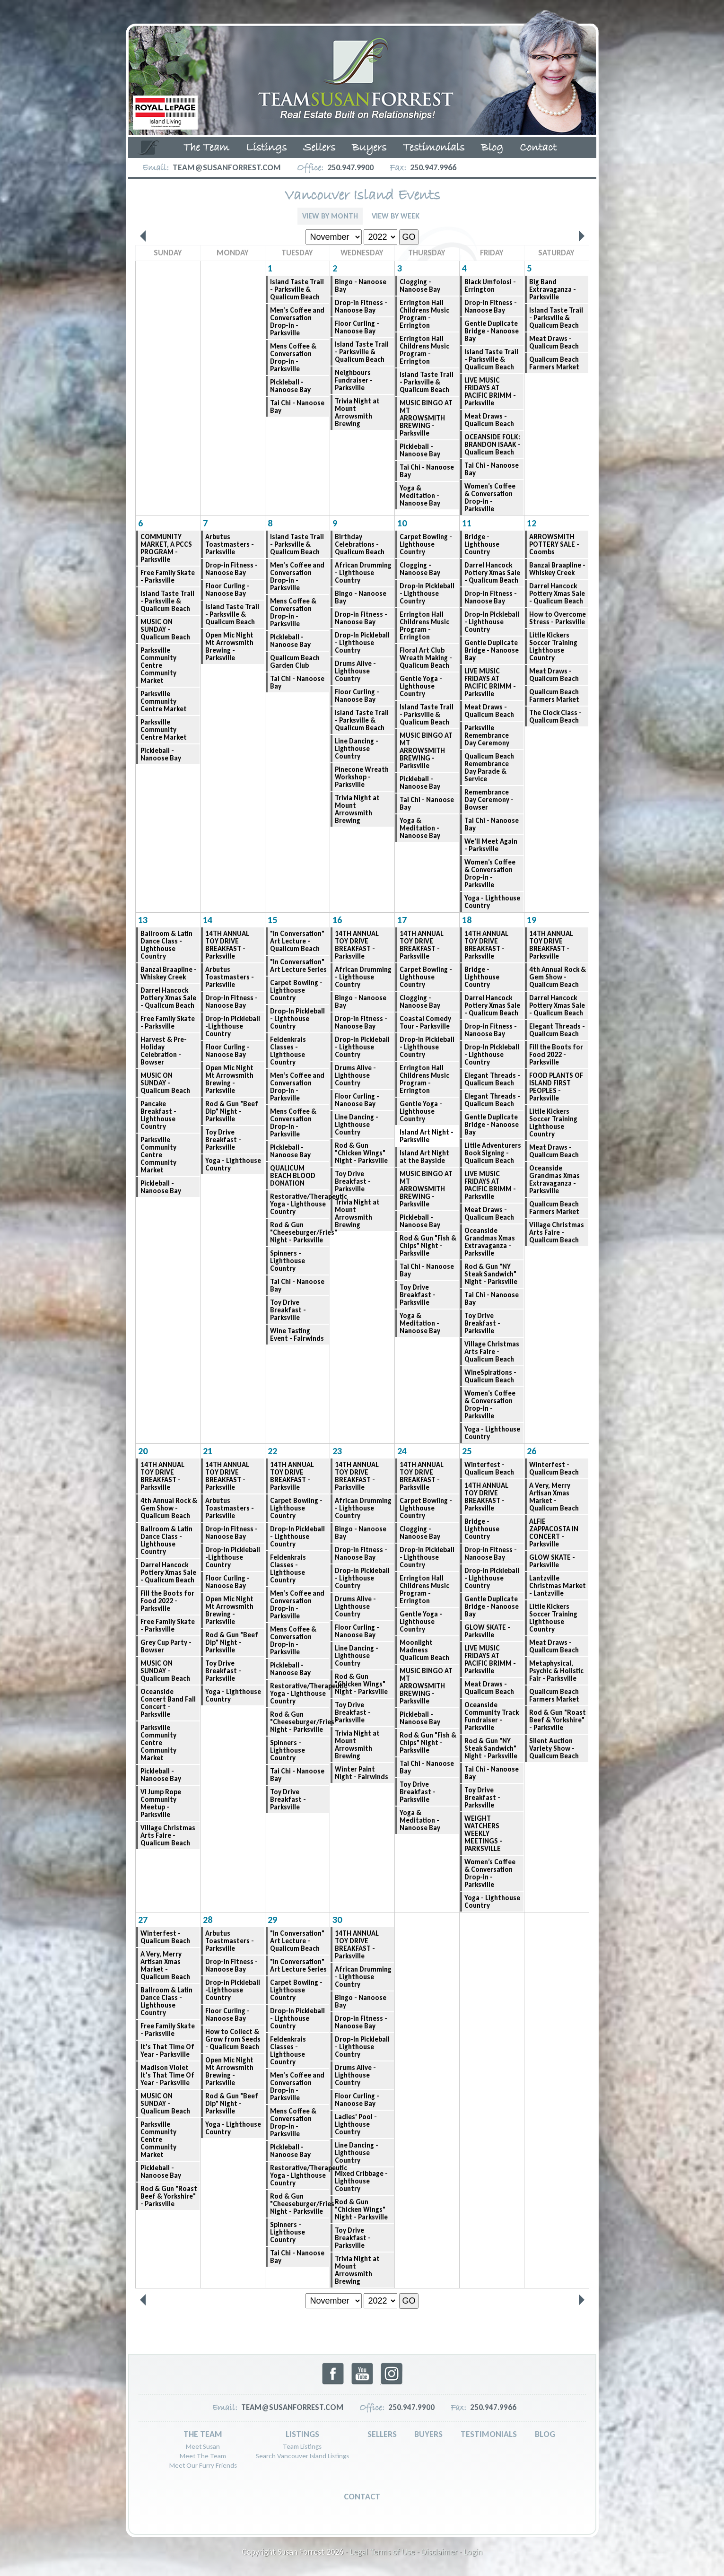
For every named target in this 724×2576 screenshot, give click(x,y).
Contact (538, 148)
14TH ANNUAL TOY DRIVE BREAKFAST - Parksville (227, 945)
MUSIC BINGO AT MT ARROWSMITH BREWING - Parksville (426, 418)
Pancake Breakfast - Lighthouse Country (158, 1115)
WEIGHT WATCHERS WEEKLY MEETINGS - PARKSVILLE (483, 1833)
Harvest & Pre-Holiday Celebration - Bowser (163, 1050)
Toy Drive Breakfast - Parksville (223, 1140)
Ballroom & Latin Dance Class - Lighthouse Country (166, 945)
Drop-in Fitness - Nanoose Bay (361, 306)
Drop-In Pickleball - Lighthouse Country (362, 643)
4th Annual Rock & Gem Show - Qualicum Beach (557, 977)
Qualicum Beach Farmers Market (554, 363)
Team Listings (302, 2446)
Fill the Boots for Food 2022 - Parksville (556, 1054)
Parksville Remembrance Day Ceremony (486, 735)
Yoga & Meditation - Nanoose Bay (420, 495)
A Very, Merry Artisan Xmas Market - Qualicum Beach (554, 1496)
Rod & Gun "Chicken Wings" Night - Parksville (361, 1153)
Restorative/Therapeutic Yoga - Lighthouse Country (299, 1204)
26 (531, 1451)
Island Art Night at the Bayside (424, 1157)
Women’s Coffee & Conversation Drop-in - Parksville (489, 497)
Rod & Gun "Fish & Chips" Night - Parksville (428, 1245)
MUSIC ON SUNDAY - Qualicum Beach (165, 629)
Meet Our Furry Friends (203, 2465)
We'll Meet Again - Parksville (490, 845)
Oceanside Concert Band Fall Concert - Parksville (168, 1703)
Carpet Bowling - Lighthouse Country (426, 544)
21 (207, 1451)
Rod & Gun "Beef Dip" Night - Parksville (231, 1111)
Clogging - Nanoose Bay (420, 286)
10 (402, 523)
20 (143, 1451)
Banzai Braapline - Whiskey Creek (557, 569)
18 (466, 920)
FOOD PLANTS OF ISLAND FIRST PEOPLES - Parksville (556, 1086)
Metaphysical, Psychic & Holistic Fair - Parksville (556, 1671)
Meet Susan (203, 2446)
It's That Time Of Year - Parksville (167, 2051)
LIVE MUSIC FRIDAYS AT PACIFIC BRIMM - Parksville (490, 391)
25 (466, 1451)
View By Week (395, 215)
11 (466, 523)
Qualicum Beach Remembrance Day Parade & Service (489, 767)
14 (207, 920)
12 (531, 523)
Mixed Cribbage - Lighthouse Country (361, 2181)
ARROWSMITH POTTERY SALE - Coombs (554, 544)
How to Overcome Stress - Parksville (557, 618)
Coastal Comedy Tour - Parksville (425, 1022)
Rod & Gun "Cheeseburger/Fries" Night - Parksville (299, 1232)
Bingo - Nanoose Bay (360, 286)
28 (207, 1919)
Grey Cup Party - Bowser (166, 1646)
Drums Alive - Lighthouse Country (355, 671)
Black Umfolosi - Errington (490, 286)
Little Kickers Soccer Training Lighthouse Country (553, 646)
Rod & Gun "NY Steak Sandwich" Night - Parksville (490, 1274)
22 (272, 1451)
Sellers (319, 148)
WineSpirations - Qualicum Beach (490, 1376)
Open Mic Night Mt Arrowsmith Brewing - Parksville (229, 646)
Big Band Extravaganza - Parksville (552, 289)
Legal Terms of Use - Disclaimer (403, 2552)
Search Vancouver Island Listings (302, 2456)
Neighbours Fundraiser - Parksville (354, 380)
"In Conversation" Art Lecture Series (298, 966)
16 (337, 920)
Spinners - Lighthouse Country (287, 1261)
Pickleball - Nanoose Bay (290, 386)
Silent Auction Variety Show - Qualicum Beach (554, 1748)
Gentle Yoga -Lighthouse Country (421, 686)
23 (337, 1451)
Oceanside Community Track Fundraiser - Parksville (491, 1716)
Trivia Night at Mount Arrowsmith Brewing (357, 412)
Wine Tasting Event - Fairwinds (297, 1335)
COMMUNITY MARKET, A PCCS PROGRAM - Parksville (166, 548)
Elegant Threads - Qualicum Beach (492, 1079)
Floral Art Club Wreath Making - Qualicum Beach (426, 658)
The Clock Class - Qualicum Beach (555, 716)
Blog (492, 148)
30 (337, 1919)
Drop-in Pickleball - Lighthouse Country (427, 593)
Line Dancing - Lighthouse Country (356, 748)
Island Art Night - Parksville (427, 1136)
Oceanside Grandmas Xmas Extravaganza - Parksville (489, 1241)
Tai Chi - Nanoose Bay (297, 407)
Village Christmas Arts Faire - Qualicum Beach (491, 1351)
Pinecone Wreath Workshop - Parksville (362, 777)
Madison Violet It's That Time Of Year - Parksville (167, 2075)
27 (143, 1919)
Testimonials (433, 148)
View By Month (330, 215)
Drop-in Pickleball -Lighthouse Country (232, 1026)
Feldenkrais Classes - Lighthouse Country (288, 1050)
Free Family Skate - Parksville (167, 576)
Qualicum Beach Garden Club (295, 662)
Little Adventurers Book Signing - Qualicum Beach (492, 1153)
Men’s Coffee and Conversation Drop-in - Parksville (297, 321)
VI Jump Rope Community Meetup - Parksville (160, 1803)
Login (473, 2552)
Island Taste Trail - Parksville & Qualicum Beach (297, 289)
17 (402, 920)
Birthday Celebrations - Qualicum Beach (359, 544)
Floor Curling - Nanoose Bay (357, 327)
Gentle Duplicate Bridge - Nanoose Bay (491, 331)
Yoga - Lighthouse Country (492, 902)
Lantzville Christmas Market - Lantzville (557, 1586)
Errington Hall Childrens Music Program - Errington (424, 314)
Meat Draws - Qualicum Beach (489, 420)
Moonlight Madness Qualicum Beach (424, 1650)
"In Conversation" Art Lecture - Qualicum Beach (297, 941)
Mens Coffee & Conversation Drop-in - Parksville (293, 357)
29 (272, 1919)
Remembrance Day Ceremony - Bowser (489, 800)
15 (272, 920)
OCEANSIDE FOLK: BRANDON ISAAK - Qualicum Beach (492, 444)
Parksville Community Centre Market (163, 701)
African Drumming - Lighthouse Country (363, 573)
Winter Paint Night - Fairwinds (361, 1773)
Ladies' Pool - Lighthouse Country (356, 2124)
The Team (206, 148)
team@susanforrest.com (227, 167)
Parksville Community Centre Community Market (158, 665)
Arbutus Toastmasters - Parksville (229, 544)
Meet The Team (203, 2456)
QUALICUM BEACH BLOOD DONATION (292, 1176)
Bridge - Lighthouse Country (481, 544)
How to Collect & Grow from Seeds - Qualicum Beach (233, 2039)
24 (402, 1451)
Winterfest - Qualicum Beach (489, 1468)
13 (143, 920)
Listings (266, 148)
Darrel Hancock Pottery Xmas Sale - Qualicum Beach (492, 573)
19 (531, 920)
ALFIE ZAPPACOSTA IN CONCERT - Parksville (553, 1532)
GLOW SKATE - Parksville (487, 1631)
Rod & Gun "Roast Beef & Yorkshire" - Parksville (557, 1720)
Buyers (369, 148)
